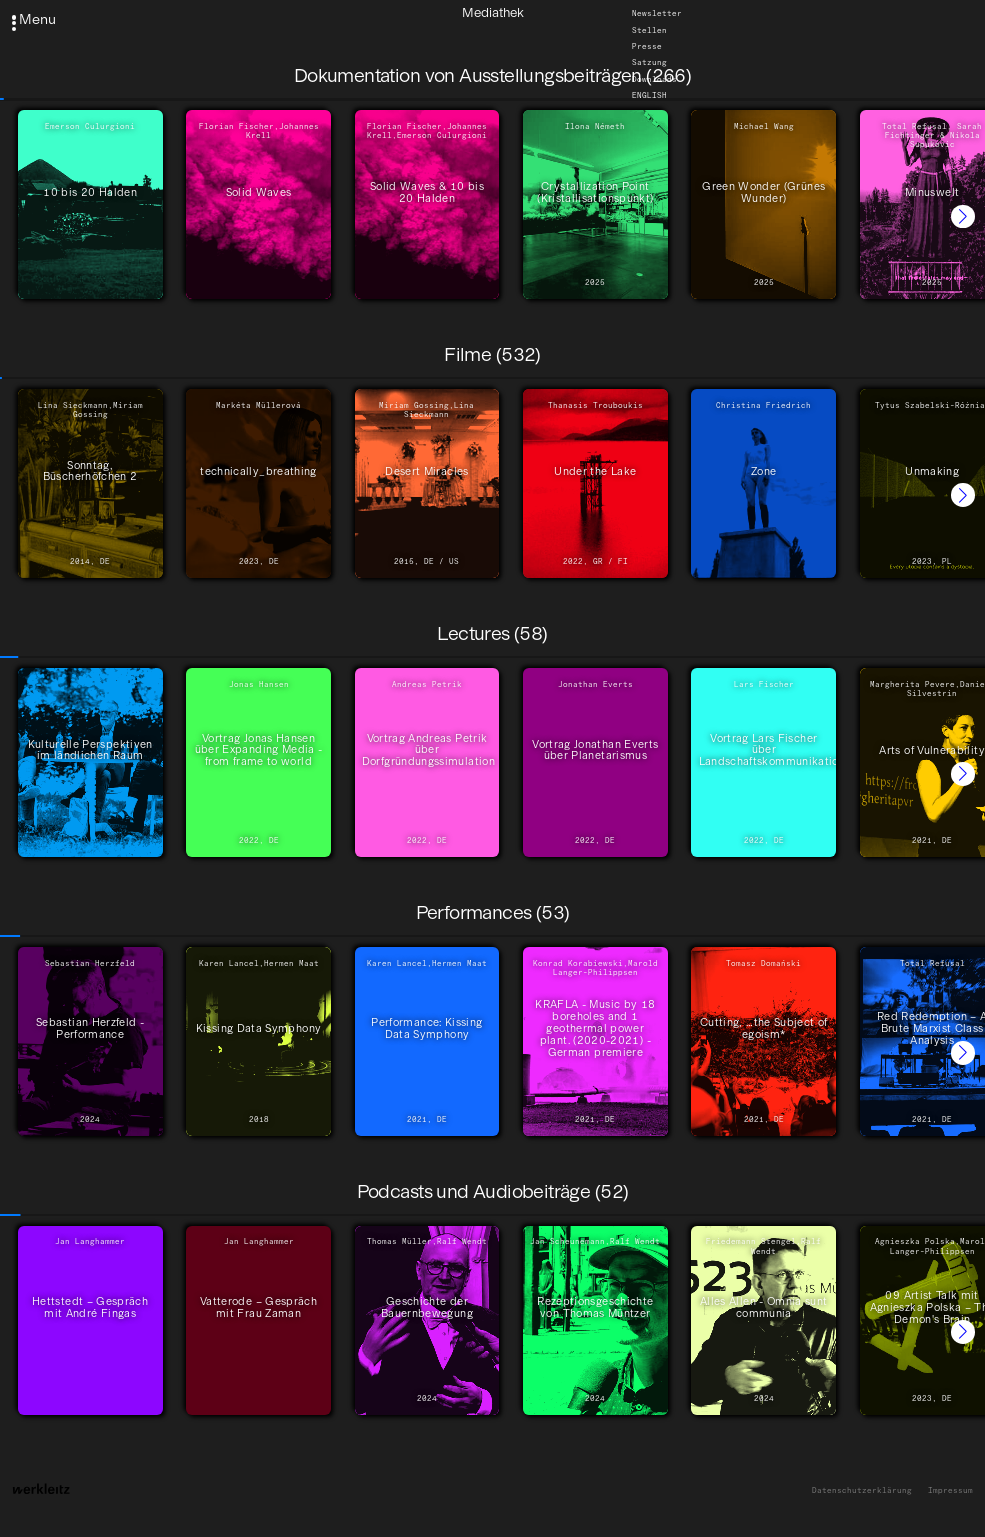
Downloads (654, 78)
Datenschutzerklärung (862, 1490)
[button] (963, 217)
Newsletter (657, 13)
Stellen (649, 29)
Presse (647, 46)
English (649, 94)
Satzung (649, 62)
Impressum (950, 1490)
